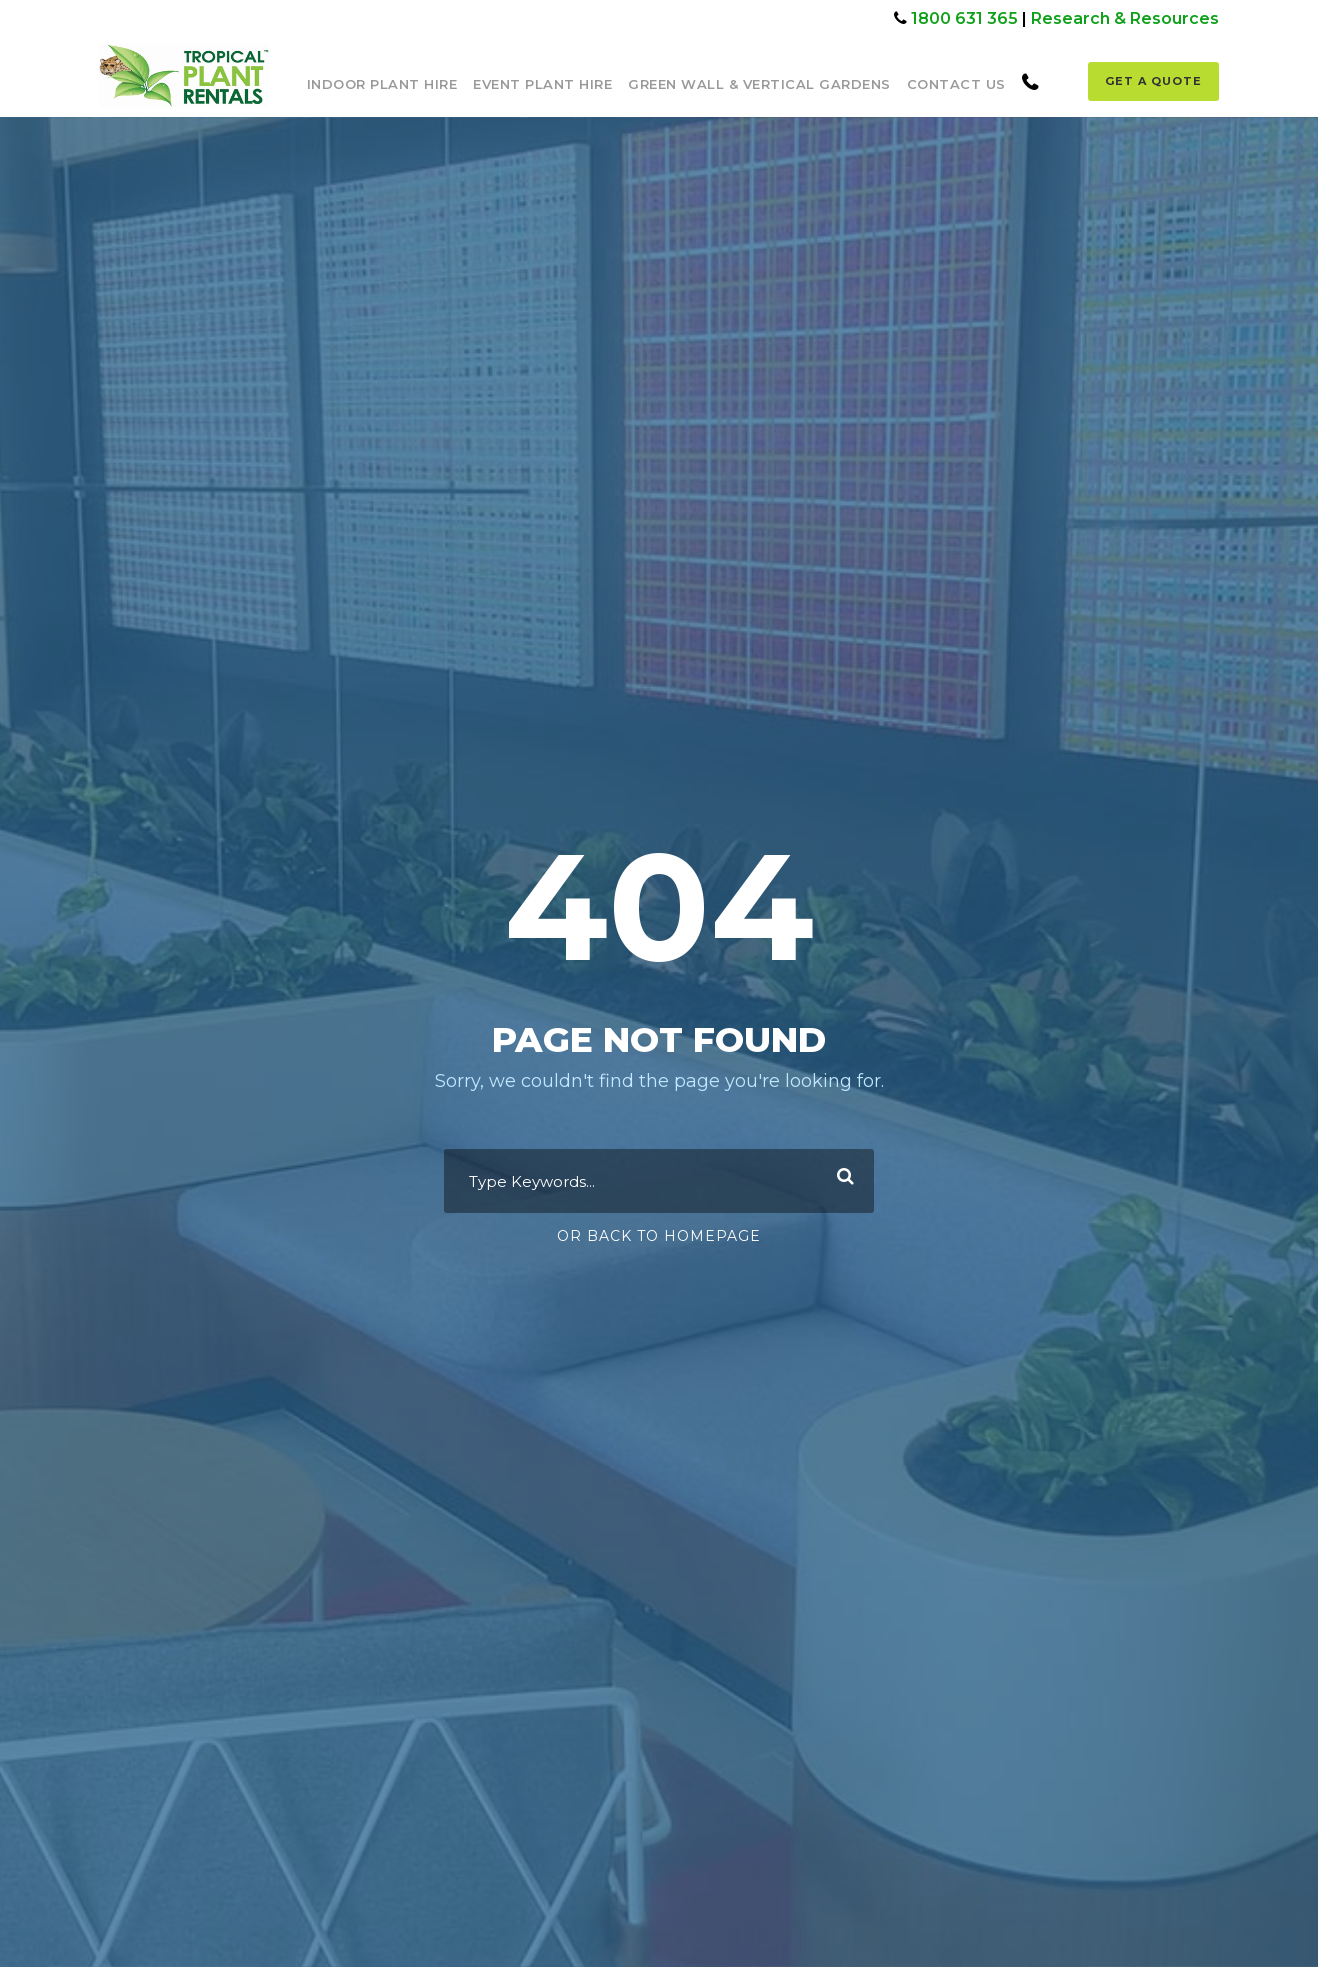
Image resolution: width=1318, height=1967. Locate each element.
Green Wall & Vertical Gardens (759, 84)
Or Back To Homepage (659, 1236)
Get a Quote (1153, 81)
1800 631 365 (964, 18)
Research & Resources (1125, 18)
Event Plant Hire (542, 84)
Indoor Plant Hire (382, 84)
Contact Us (956, 84)
